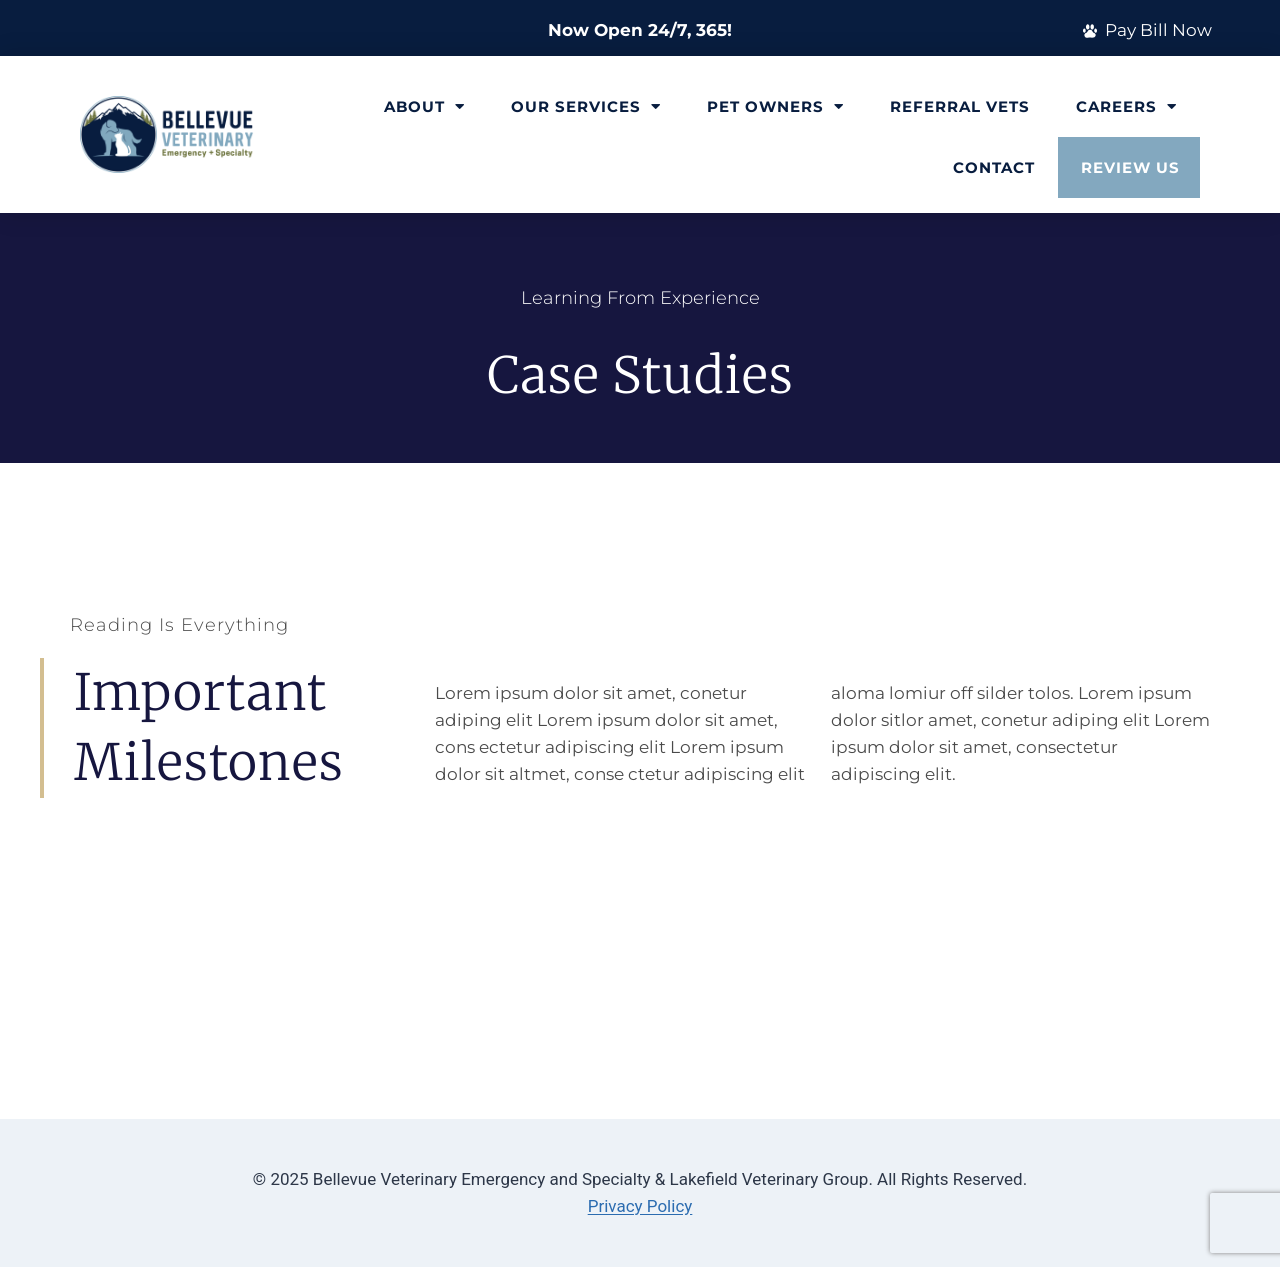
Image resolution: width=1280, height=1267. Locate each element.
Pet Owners (775, 106)
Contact (994, 167)
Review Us (1130, 167)
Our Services (586, 106)
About (424, 106)
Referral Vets (960, 106)
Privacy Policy (640, 1206)
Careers (1126, 106)
